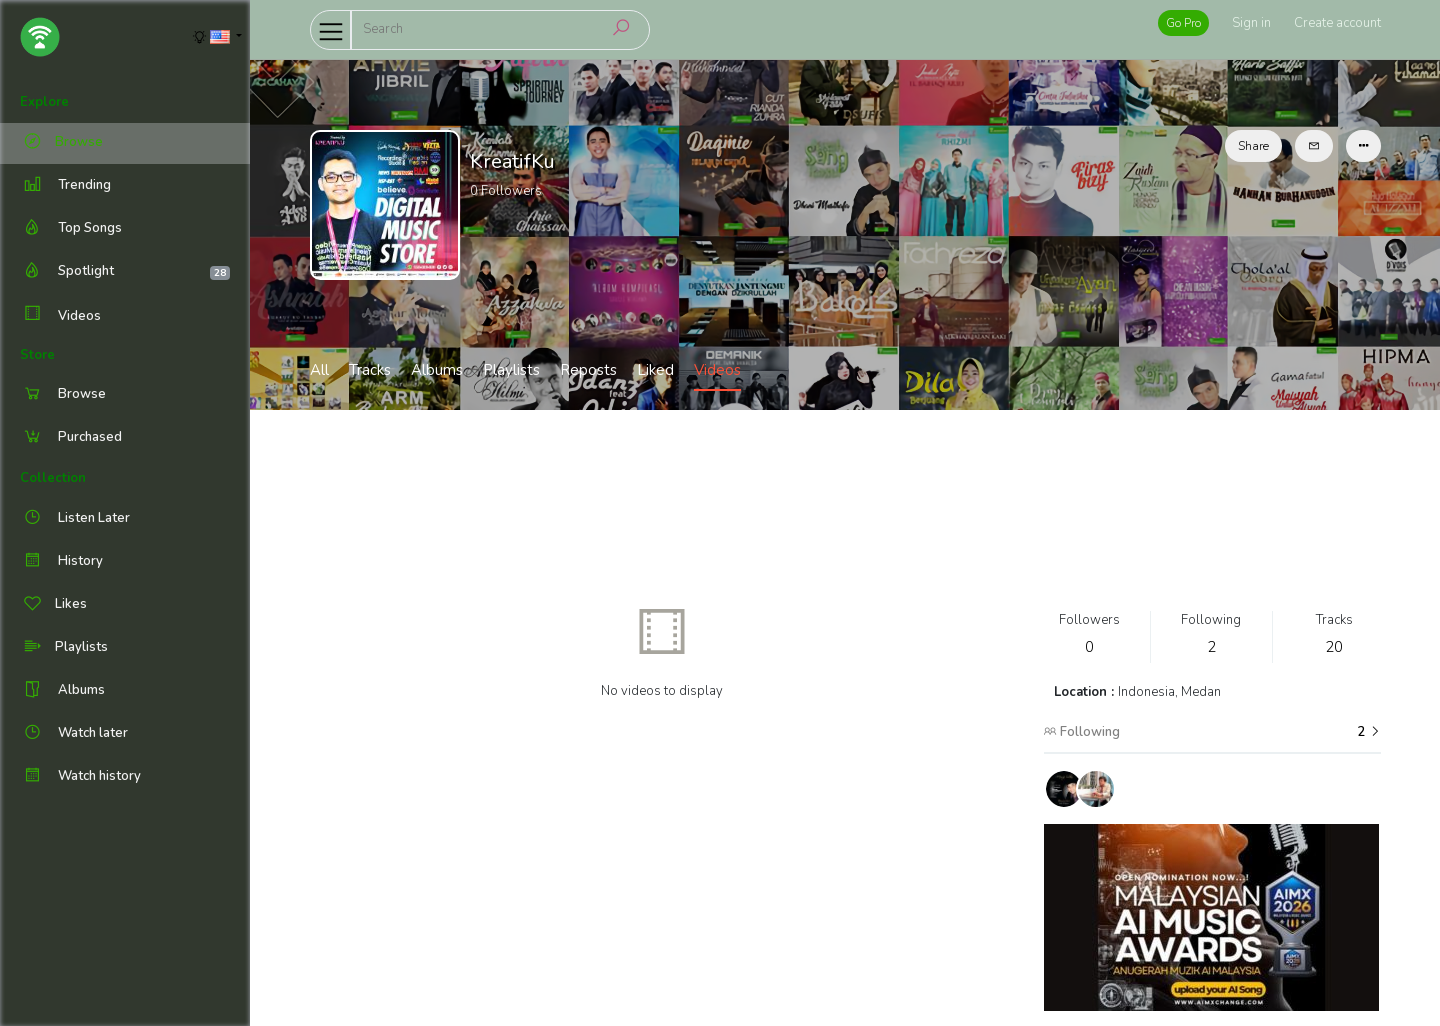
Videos (60, 315)
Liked (655, 370)
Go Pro (1183, 23)
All (319, 370)
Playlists (511, 370)
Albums (437, 370)
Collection (53, 478)
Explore (44, 102)
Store (37, 355)
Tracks (370, 370)
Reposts (588, 370)
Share (1253, 146)
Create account (1337, 23)
